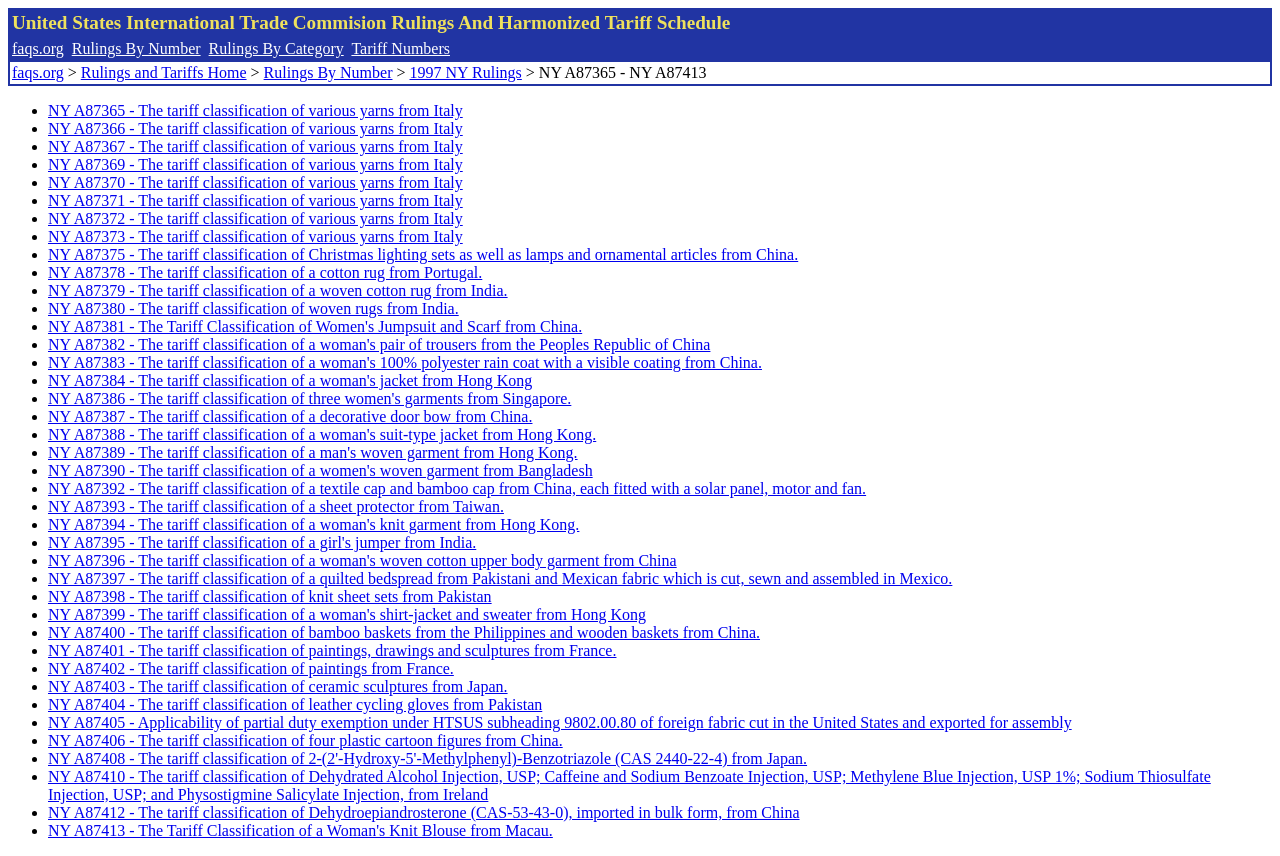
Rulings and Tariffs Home (164, 72)
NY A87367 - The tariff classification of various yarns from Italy (255, 146)
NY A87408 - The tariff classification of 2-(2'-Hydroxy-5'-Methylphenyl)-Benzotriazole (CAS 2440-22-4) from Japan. (427, 758)
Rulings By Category (276, 48)
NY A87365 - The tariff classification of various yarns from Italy (255, 110)
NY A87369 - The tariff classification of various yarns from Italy (255, 164)
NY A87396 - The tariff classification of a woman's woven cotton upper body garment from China (362, 560)
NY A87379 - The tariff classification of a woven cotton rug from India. (278, 290)
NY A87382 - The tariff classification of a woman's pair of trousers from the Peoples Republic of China (379, 344)
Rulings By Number (136, 48)
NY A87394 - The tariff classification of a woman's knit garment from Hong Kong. (313, 524)
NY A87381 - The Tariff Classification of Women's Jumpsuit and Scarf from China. (315, 326)
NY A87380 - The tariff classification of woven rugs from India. (253, 308)
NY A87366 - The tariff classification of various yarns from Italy (255, 128)
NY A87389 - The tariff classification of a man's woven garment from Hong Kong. (313, 452)
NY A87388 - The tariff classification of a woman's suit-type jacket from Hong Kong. (322, 434)
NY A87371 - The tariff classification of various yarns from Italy (255, 200)
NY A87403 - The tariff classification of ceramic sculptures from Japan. (278, 686)
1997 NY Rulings (466, 72)
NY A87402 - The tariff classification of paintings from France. (251, 668)
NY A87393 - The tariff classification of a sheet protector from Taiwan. (276, 506)
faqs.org (38, 48)
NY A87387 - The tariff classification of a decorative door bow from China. (290, 416)
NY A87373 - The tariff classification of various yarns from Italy (255, 236)
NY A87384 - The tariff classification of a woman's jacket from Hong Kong (290, 380)
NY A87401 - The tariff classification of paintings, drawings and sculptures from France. (332, 650)
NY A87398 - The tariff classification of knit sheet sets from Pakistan (270, 596)
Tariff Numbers (400, 48)
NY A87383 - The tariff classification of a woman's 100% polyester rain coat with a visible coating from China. (405, 362)
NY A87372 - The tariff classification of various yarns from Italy (255, 218)
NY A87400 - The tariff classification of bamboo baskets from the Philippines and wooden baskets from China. (404, 632)
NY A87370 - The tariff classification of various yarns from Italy (255, 182)
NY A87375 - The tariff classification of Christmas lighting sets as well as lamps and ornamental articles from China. (423, 254)
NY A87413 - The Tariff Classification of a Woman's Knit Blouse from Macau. (300, 830)
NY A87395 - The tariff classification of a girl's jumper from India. (262, 542)
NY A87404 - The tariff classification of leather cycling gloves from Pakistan (295, 704)
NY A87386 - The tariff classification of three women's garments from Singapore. (309, 398)
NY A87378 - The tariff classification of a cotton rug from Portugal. (265, 272)
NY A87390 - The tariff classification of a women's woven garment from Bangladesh (320, 470)
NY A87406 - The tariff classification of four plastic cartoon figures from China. (305, 740)
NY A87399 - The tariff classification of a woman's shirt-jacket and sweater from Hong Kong (347, 614)
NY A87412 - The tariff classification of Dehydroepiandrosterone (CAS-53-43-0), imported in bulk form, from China (424, 812)
